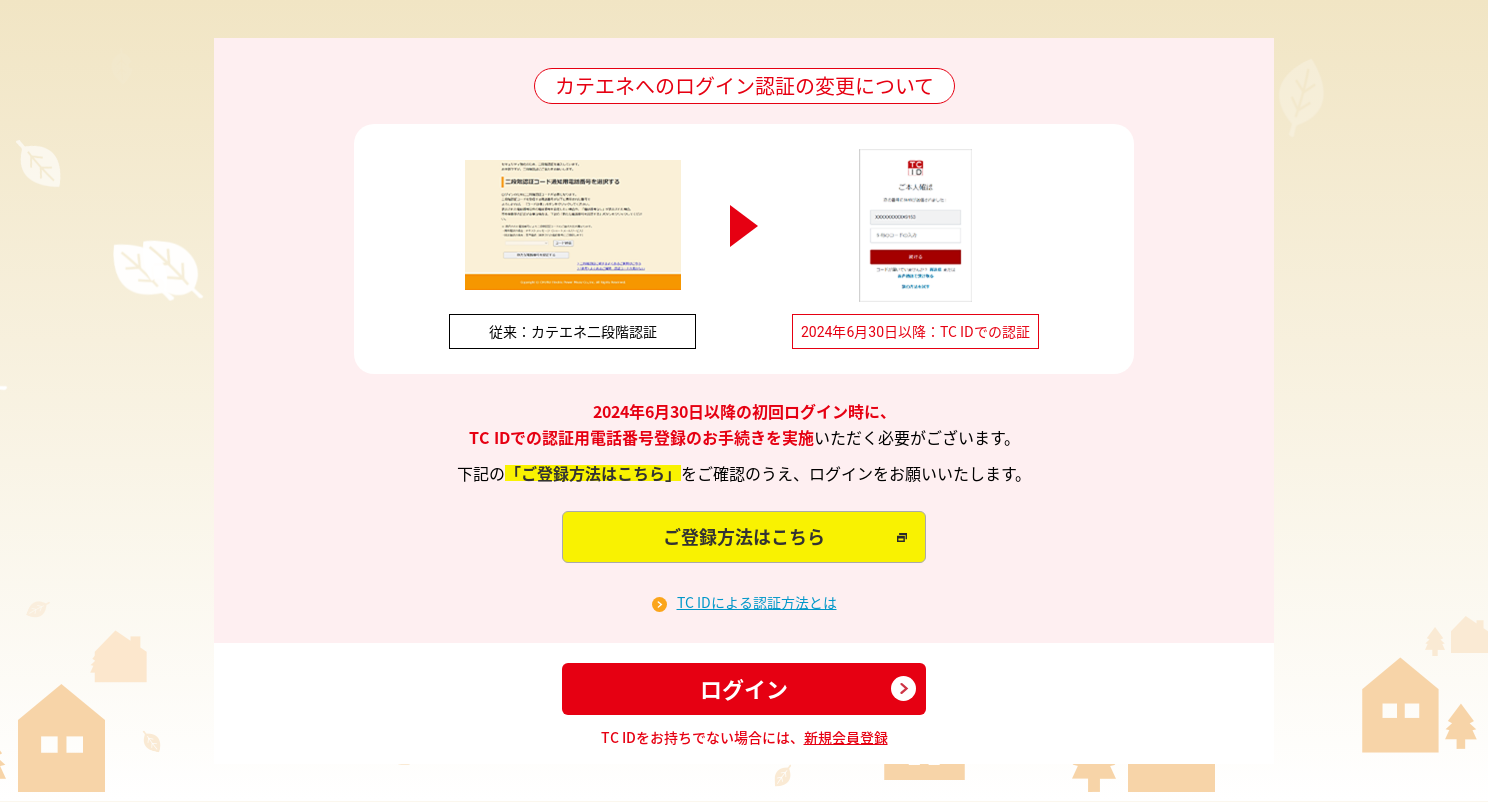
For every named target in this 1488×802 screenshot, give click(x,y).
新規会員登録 (846, 737)
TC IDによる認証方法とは (757, 602)
